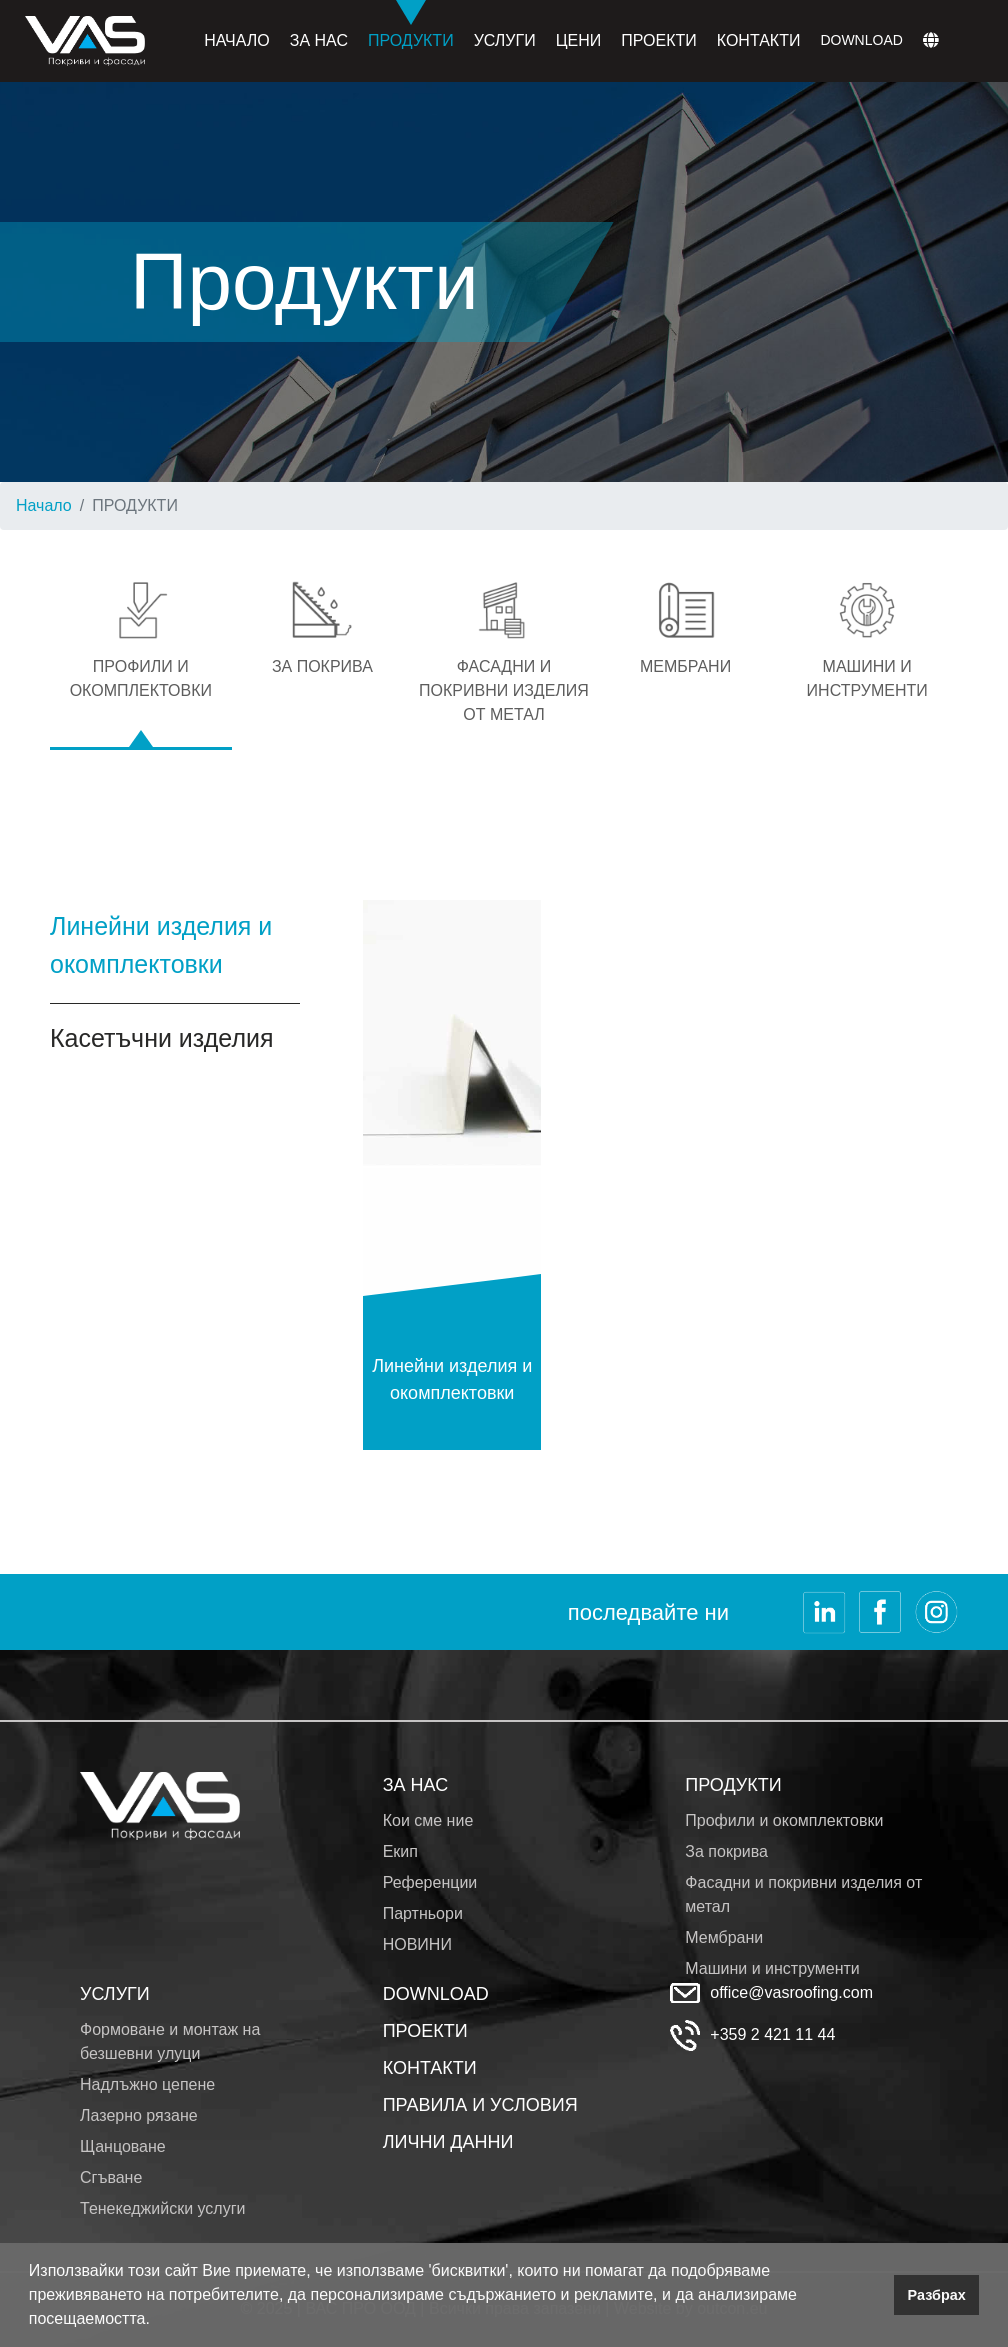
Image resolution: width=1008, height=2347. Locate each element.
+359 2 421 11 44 (772, 2034)
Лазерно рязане (139, 2115)
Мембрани (724, 1937)
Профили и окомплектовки (784, 1820)
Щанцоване (123, 2146)
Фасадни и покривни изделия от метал (803, 1894)
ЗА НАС (416, 1785)
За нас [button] (319, 40)
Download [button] (861, 40)
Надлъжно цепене (147, 2084)
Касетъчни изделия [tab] (162, 1038)
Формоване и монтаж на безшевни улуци (170, 2041)
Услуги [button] (505, 40)
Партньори (423, 1913)
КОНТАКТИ (430, 2068)
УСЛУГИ (115, 1994)
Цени (579, 40)
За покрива (726, 1851)
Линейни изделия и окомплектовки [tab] (161, 945)
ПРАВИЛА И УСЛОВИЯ (480, 2105)
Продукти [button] (411, 24)
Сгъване (111, 2177)
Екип (400, 1851)
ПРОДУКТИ (733, 1785)
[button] (157, 2321)
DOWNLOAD (436, 1994)
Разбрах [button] (937, 2295)
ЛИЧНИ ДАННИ (448, 2142)
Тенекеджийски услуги (162, 2208)
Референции (430, 1882)
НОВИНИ (417, 1944)
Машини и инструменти (772, 1968)
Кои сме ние (428, 1820)
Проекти (659, 40)
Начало (237, 40)
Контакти (759, 40)
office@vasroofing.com (791, 1992)
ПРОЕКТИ (425, 2031)
